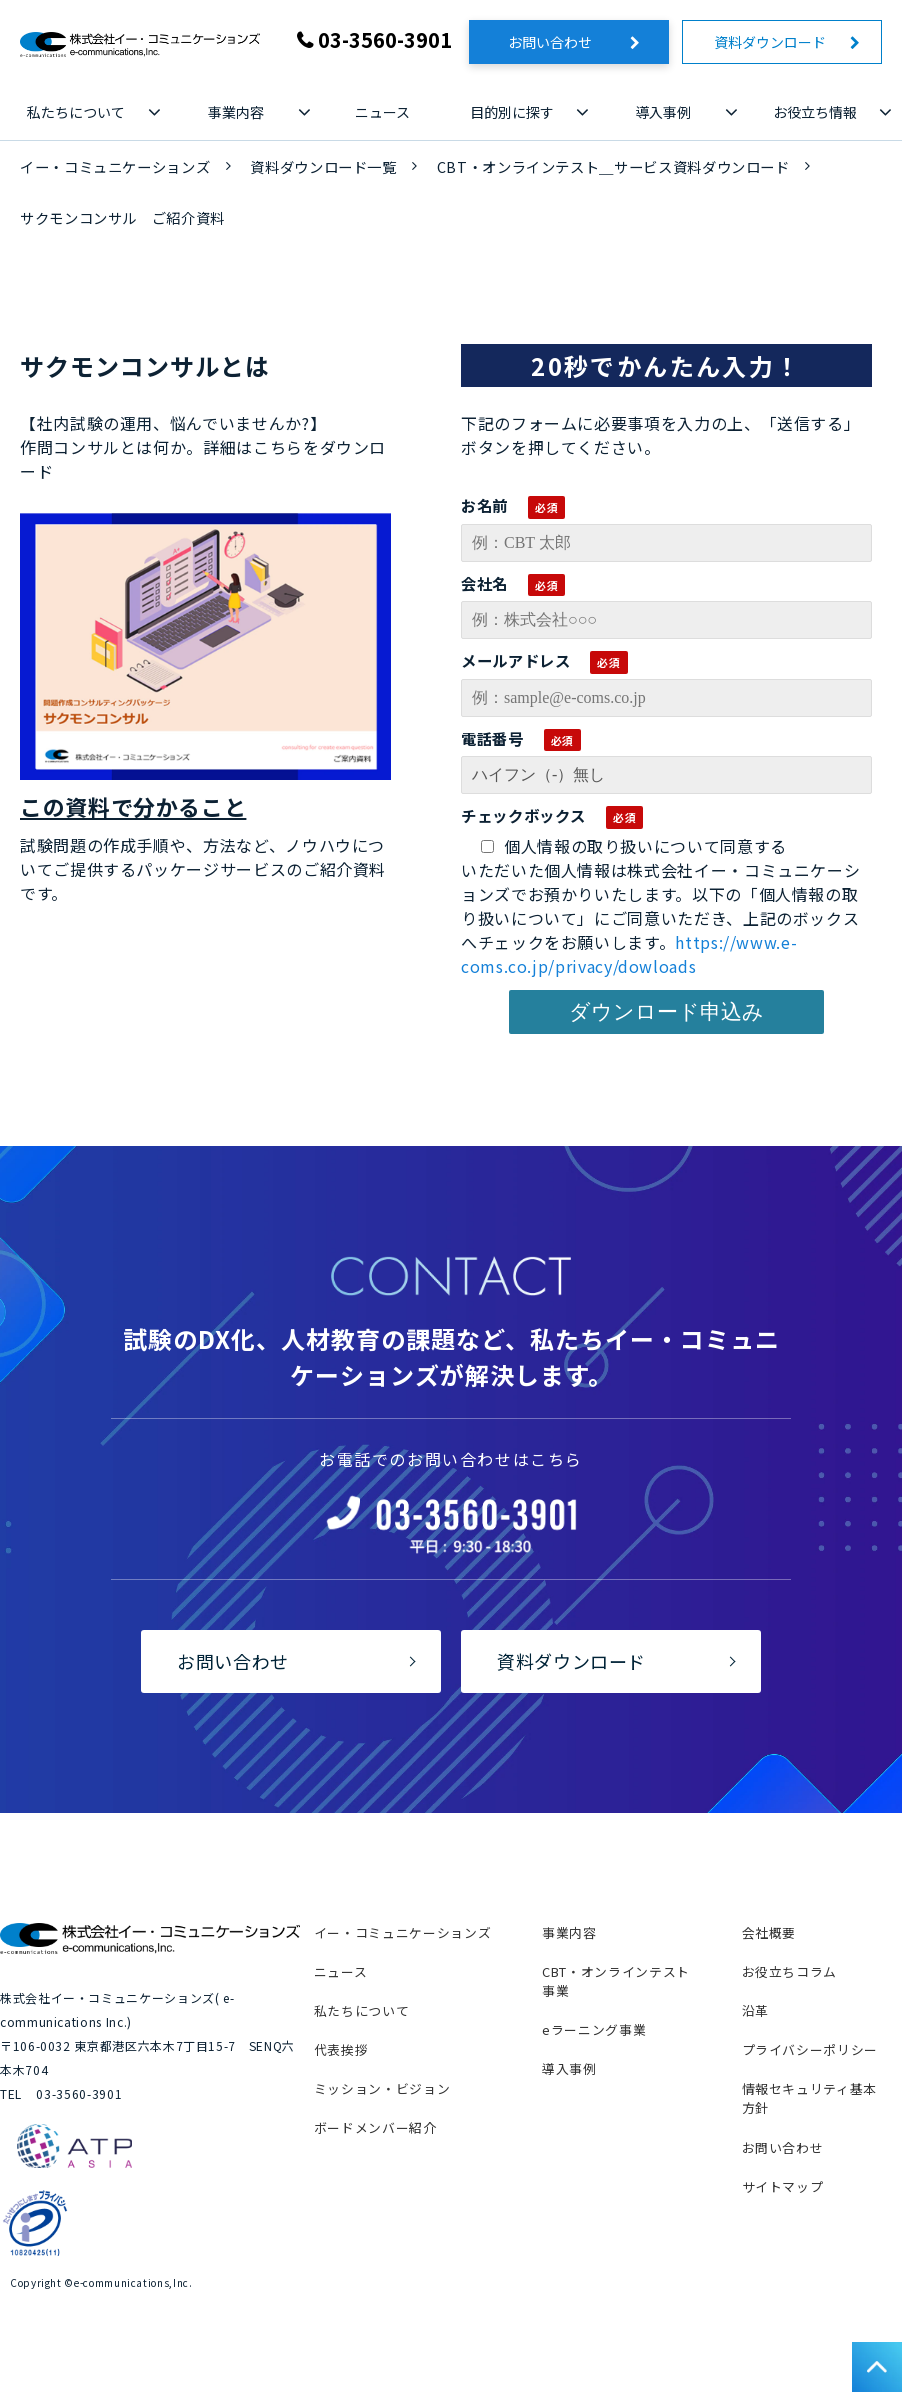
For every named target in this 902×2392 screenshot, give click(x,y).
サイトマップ (783, 2186)
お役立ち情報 (815, 112)
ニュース (382, 112)
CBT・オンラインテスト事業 (616, 1981)
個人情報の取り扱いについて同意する (634, 846)
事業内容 (236, 112)
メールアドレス (515, 660)
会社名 (484, 583)
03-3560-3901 (385, 39)
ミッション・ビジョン (382, 2088)
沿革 (755, 2010)
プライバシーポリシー (810, 2049)
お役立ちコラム (789, 1971)
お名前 (484, 505)
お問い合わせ (564, 42)
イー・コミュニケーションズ (115, 166)
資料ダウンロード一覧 (323, 166)
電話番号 (492, 738)
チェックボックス (523, 815)
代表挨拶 (341, 2049)
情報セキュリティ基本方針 (809, 2098)
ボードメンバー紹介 (375, 2127)
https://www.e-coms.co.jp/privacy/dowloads (629, 954)
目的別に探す (512, 112)
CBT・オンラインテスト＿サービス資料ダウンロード (613, 166)
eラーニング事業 (594, 2029)
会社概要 (769, 1932)
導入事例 (663, 112)
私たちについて (76, 112)
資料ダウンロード (777, 42)
